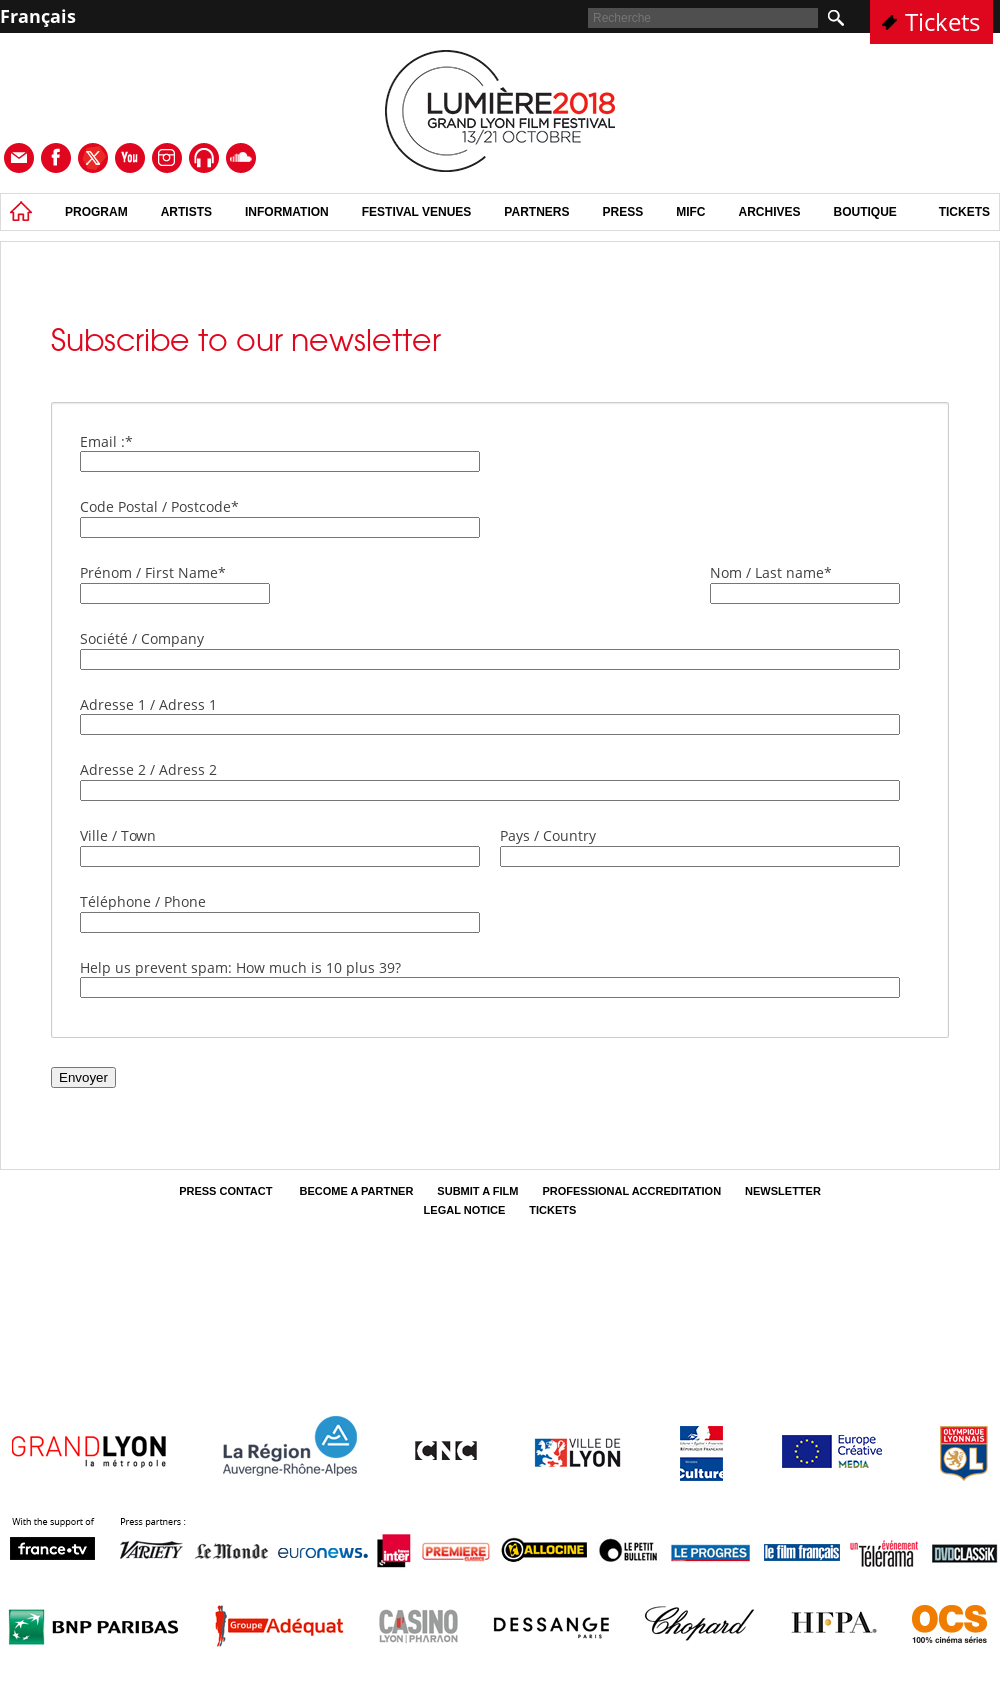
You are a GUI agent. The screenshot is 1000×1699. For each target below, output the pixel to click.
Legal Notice (465, 1210)
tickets (964, 212)
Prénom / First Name (153, 572)
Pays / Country (548, 835)
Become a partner (356, 1191)
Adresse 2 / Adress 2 (148, 769)
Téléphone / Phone (143, 901)
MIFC (690, 212)
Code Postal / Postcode (159, 506)
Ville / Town (118, 835)
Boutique (865, 212)
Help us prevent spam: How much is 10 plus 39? (240, 967)
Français (38, 16)
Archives (770, 212)
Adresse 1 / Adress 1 (148, 704)
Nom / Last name (771, 572)
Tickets (942, 21)
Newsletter (783, 1191)
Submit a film (477, 1191)
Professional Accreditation (631, 1191)
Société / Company (142, 638)
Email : (106, 441)
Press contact (227, 1191)
